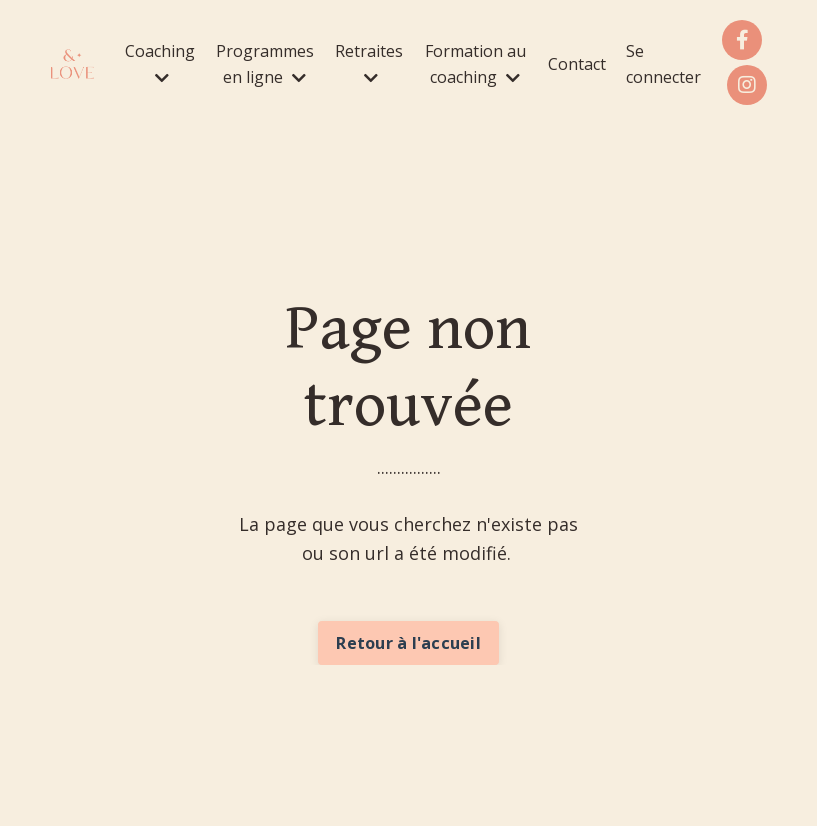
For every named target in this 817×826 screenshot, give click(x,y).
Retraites (369, 63)
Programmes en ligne (265, 64)
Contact (577, 64)
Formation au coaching (475, 64)
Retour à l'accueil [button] (408, 643)
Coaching (160, 63)
